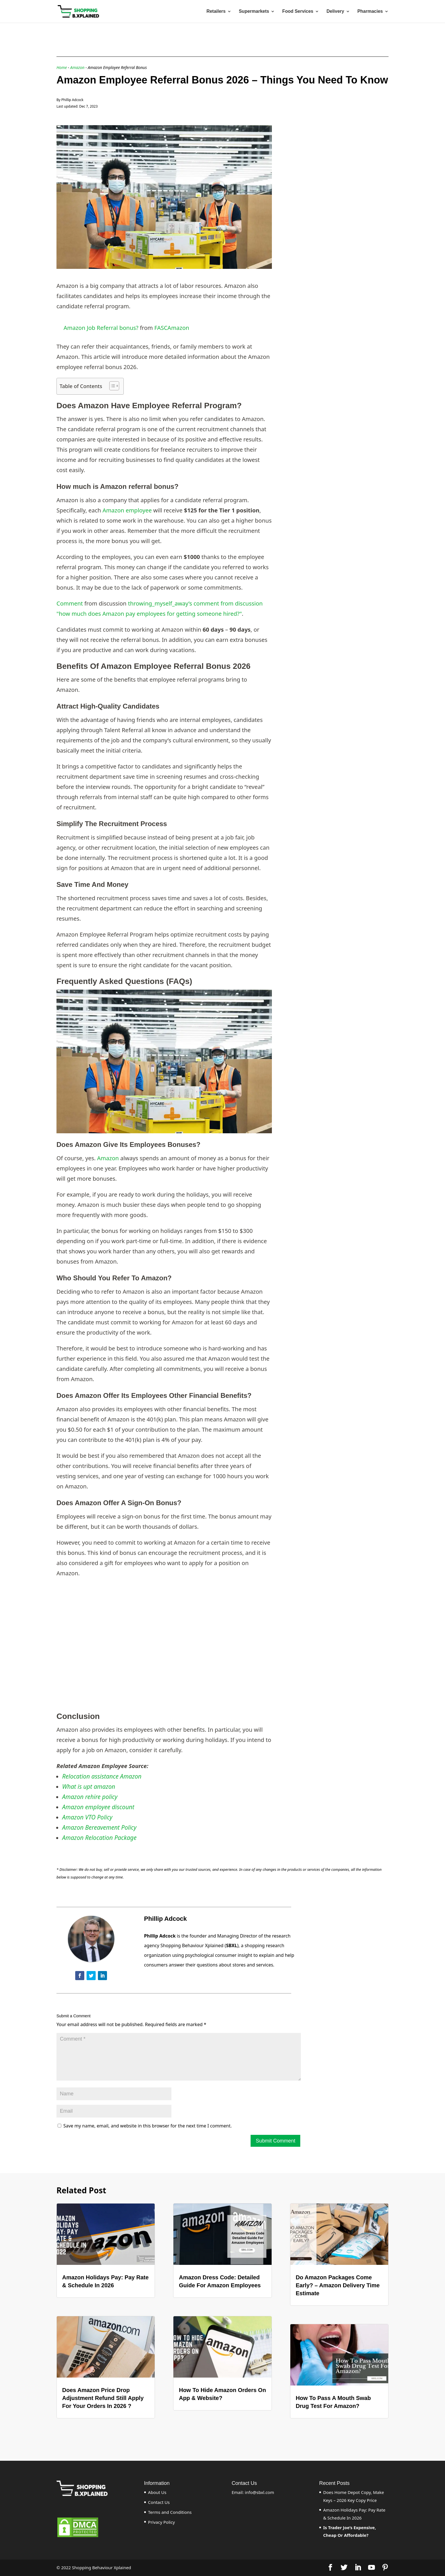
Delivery (335, 11)
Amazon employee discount (98, 1807)
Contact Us (159, 2502)
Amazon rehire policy (89, 1797)
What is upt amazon (88, 1786)
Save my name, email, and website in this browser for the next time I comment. (147, 2126)
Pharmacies (370, 11)
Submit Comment (275, 2141)
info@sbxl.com (259, 2492)
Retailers (216, 11)
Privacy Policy (161, 2522)
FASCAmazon (171, 328)
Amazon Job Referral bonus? (101, 328)
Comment (69, 603)
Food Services (297, 11)
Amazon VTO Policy (87, 1817)
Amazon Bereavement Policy (99, 1827)
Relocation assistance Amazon (102, 1776)
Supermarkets (254, 11)
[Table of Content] (114, 385)
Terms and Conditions (170, 2512)
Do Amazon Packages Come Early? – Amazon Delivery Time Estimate (338, 2285)
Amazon (77, 67)
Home (61, 67)
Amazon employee (127, 510)
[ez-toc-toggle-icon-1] (111, 386)
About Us (157, 2492)
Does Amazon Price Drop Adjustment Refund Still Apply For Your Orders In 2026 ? (103, 2398)
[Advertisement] (332, 160)
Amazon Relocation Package (99, 1838)
